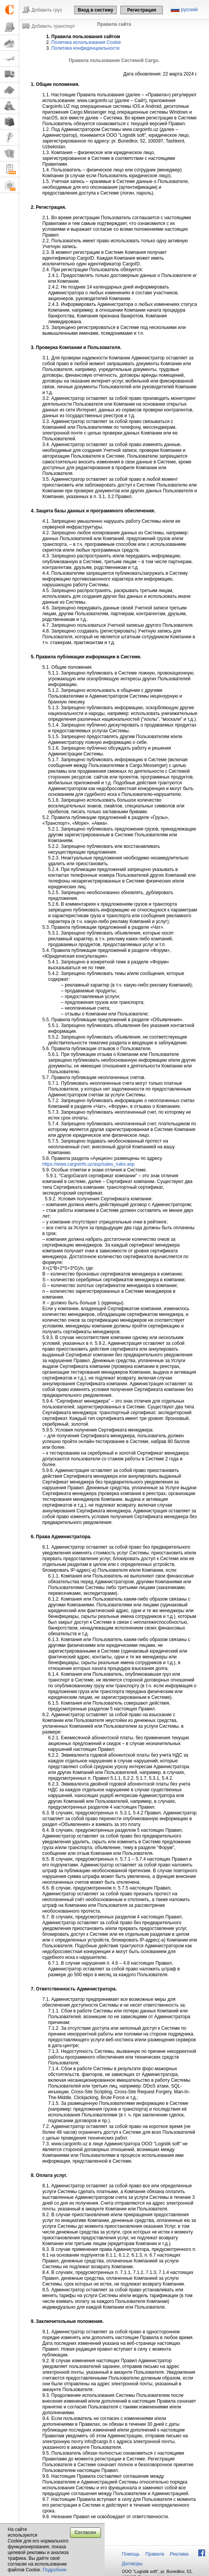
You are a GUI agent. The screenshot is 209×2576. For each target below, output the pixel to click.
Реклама (179, 2554)
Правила (154, 2554)
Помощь (131, 2554)
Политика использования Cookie (86, 42)
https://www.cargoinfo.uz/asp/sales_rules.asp (88, 1164)
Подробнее (55, 2570)
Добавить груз (47, 10)
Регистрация (141, 10)
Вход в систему (95, 10)
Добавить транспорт (53, 26)
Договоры (132, 2563)
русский (189, 9)
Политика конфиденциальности (85, 48)
